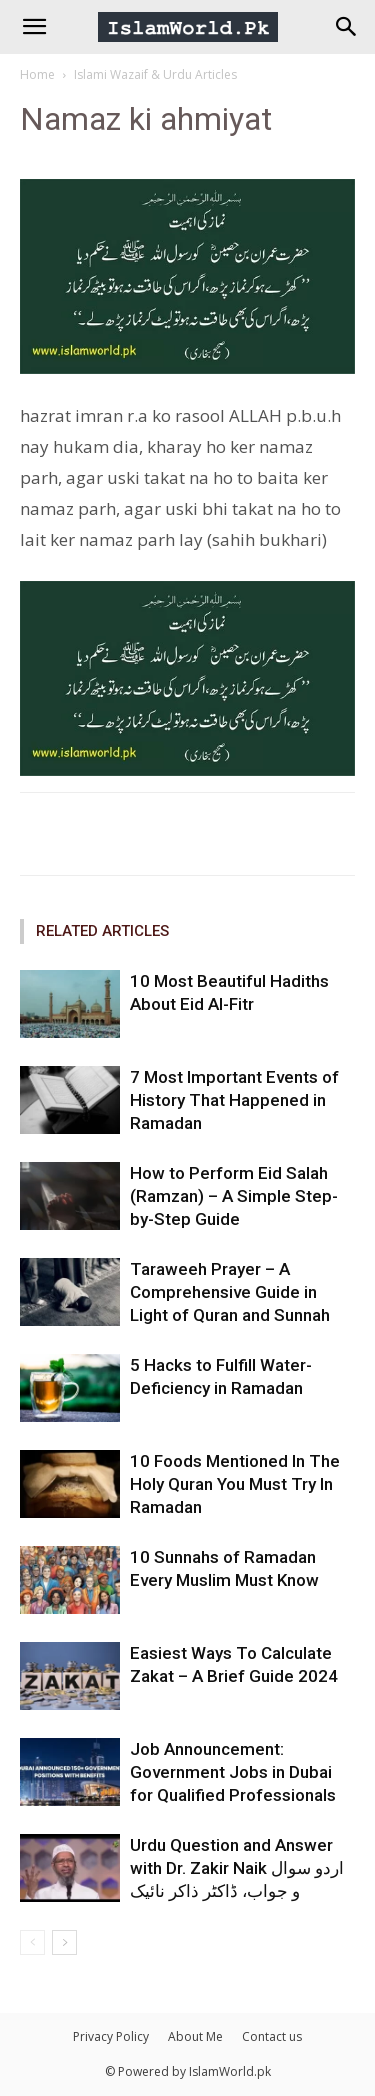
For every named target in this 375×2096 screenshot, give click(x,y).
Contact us (272, 2036)
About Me (195, 2036)
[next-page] (64, 1942)
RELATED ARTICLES (102, 931)
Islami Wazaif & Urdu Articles (155, 74)
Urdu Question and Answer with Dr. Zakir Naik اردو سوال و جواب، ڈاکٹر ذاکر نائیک (237, 1868)
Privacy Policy (111, 2036)
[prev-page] (32, 1942)
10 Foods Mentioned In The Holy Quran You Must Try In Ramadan (235, 1484)
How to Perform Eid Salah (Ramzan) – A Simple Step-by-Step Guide (234, 1196)
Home (37, 74)
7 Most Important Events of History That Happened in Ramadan (234, 1100)
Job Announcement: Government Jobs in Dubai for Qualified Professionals (233, 1772)
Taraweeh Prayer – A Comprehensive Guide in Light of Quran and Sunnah (230, 1292)
